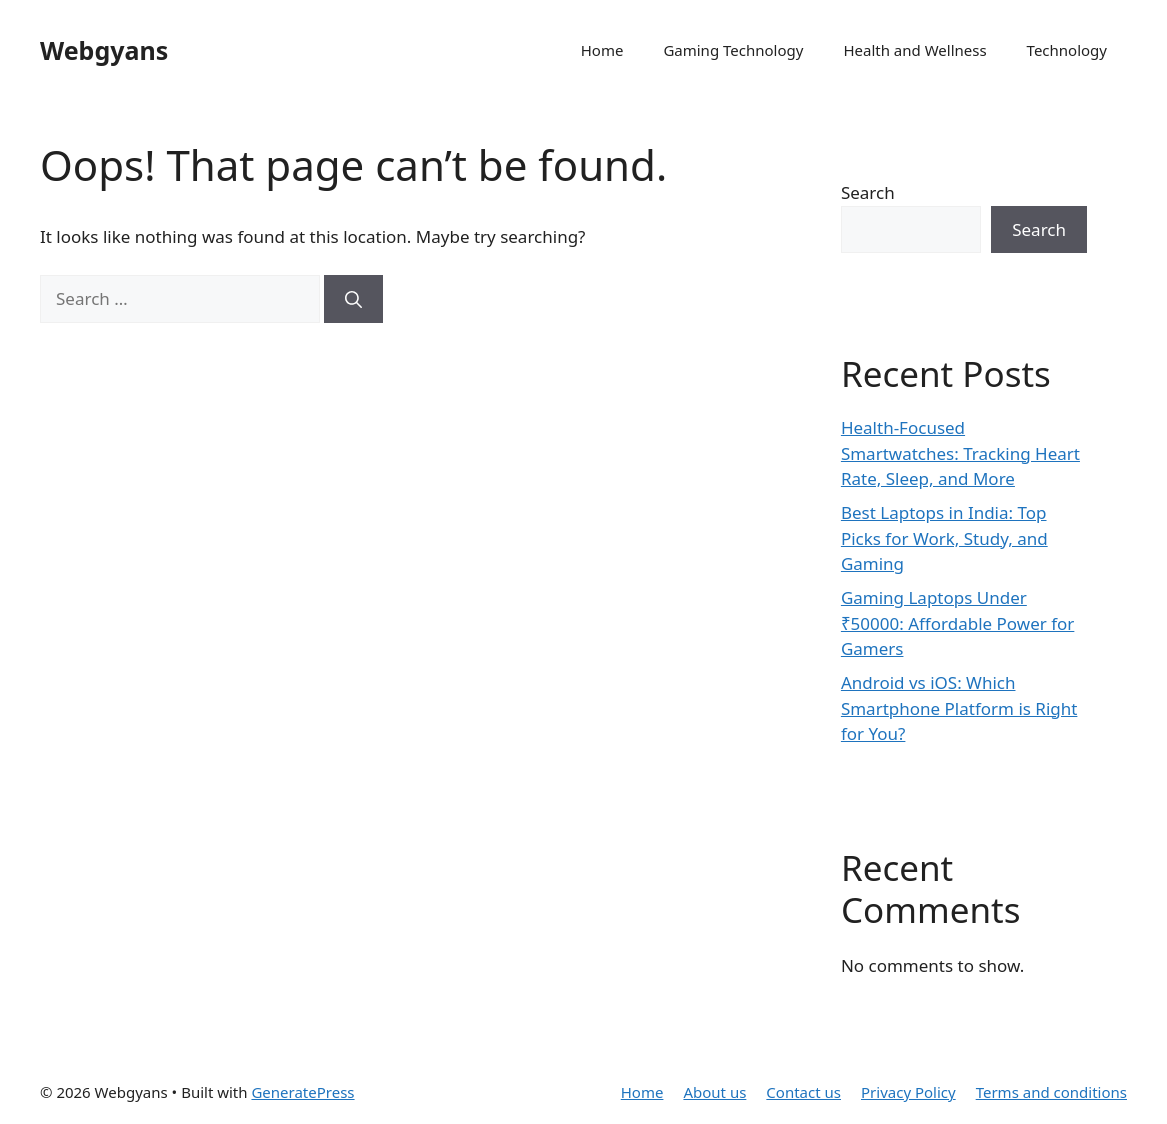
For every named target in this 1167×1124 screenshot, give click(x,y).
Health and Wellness (914, 50)
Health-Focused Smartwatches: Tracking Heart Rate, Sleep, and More (960, 453)
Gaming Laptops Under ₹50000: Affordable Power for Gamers (957, 623)
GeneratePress (302, 1092)
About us (714, 1092)
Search (868, 192)
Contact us (803, 1092)
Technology (1067, 50)
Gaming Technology (733, 50)
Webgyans (104, 50)
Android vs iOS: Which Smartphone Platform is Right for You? (959, 708)
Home (602, 50)
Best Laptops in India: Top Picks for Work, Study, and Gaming (944, 538)
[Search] (353, 299)
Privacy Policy (908, 1092)
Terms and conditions (1051, 1092)
